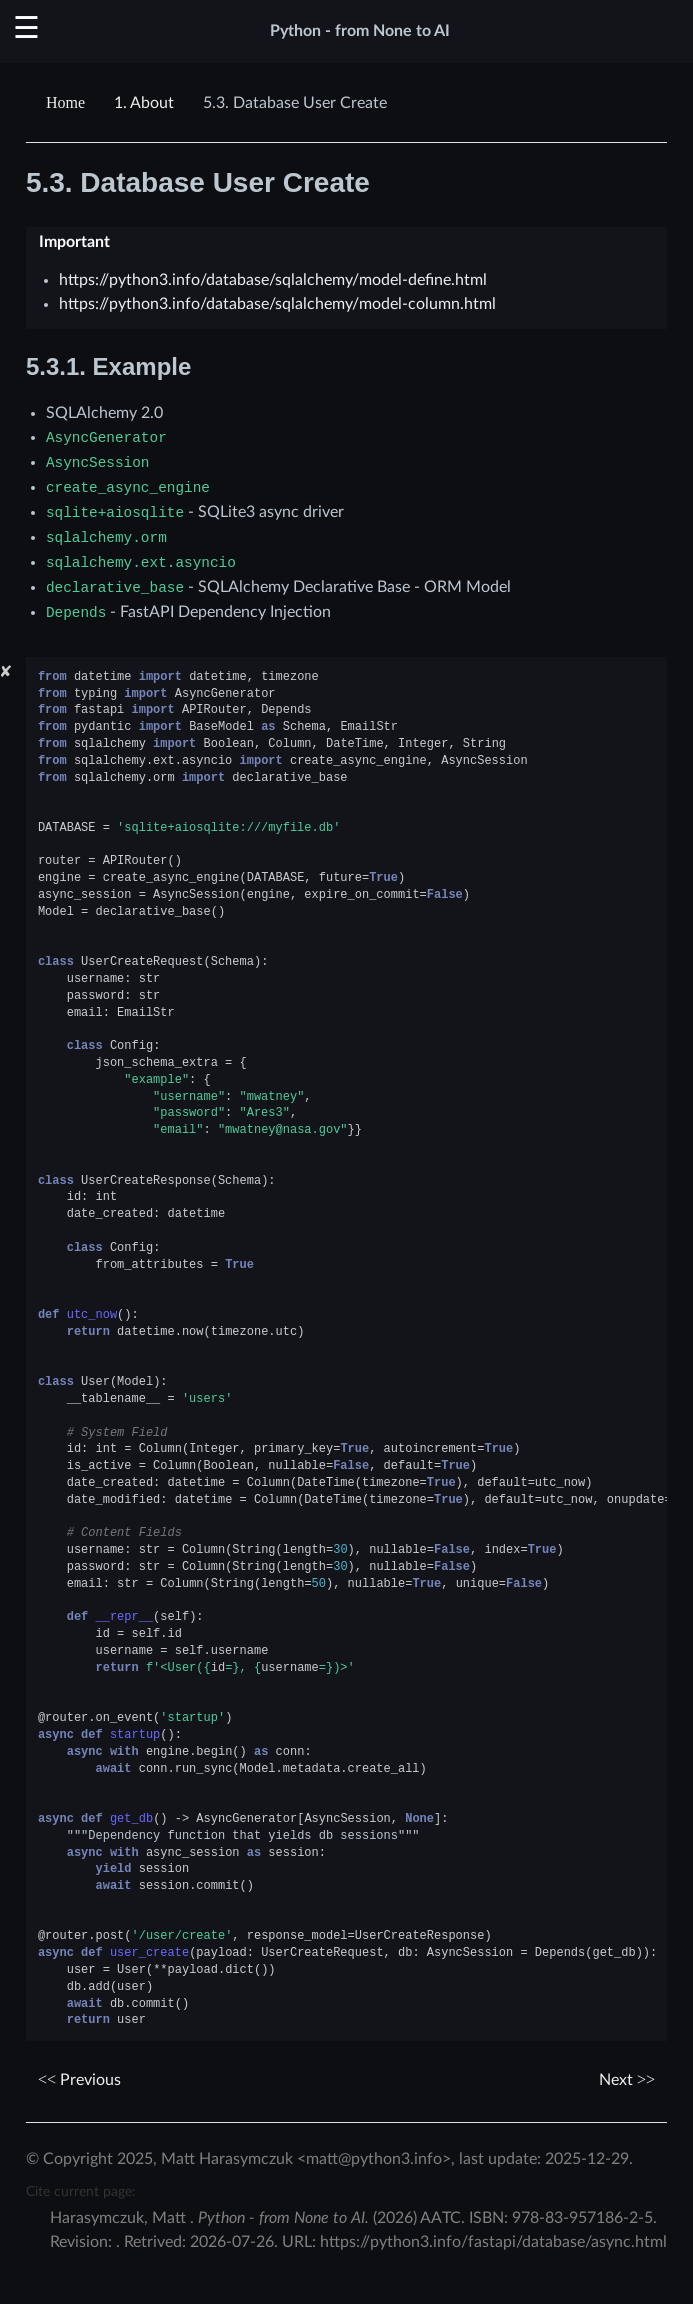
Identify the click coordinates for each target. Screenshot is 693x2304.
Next (627, 2080)
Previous (79, 2080)
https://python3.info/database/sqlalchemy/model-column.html (277, 304)
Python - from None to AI (360, 31)
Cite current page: (81, 2191)
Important (74, 242)
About (144, 103)
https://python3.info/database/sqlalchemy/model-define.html (273, 280)
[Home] (68, 103)
